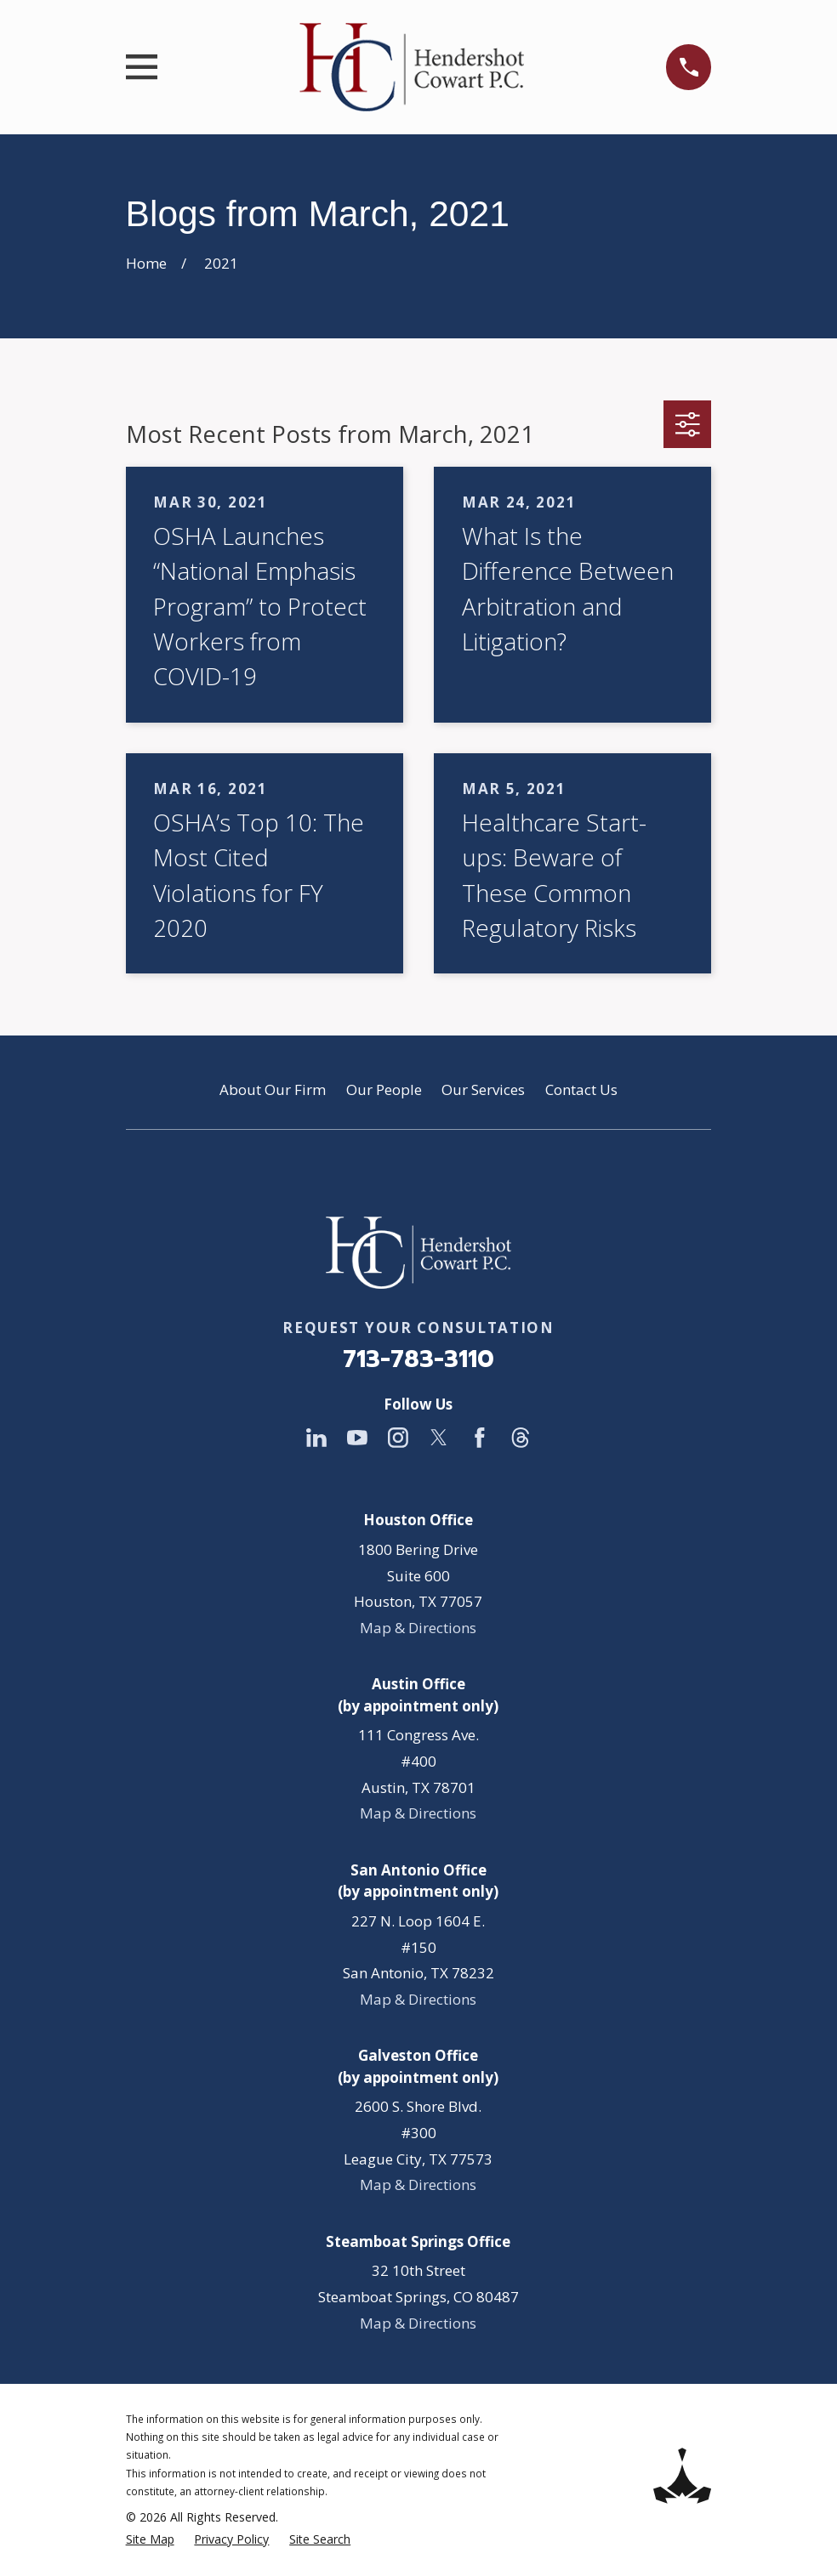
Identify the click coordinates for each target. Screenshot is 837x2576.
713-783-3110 (418, 1359)
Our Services (483, 1089)
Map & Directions (418, 1627)
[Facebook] (480, 1437)
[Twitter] (439, 1437)
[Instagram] (398, 1437)
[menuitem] (150, 2539)
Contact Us (581, 1089)
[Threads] (520, 1437)
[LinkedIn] (316, 1437)
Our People (384, 1089)
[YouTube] (357, 1437)
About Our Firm (272, 1089)
